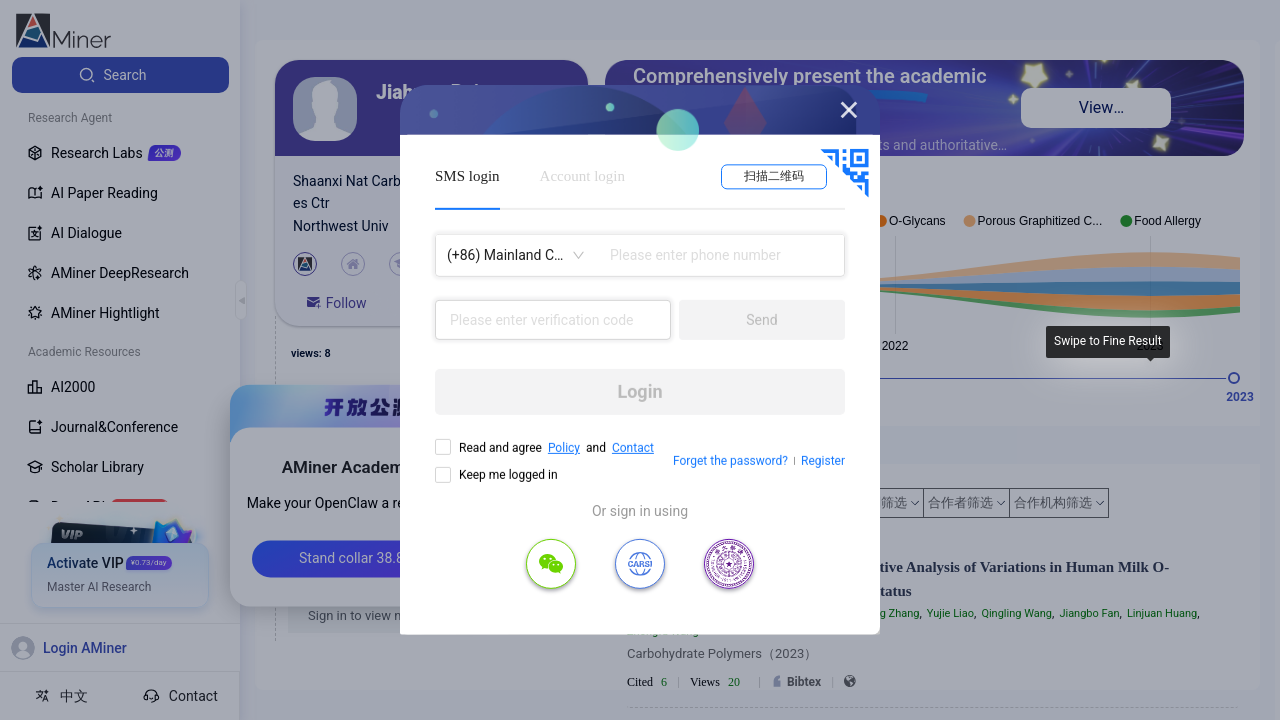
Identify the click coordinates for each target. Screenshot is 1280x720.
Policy (564, 448)
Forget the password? (730, 461)
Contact (633, 448)
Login (639, 391)
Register (823, 461)
